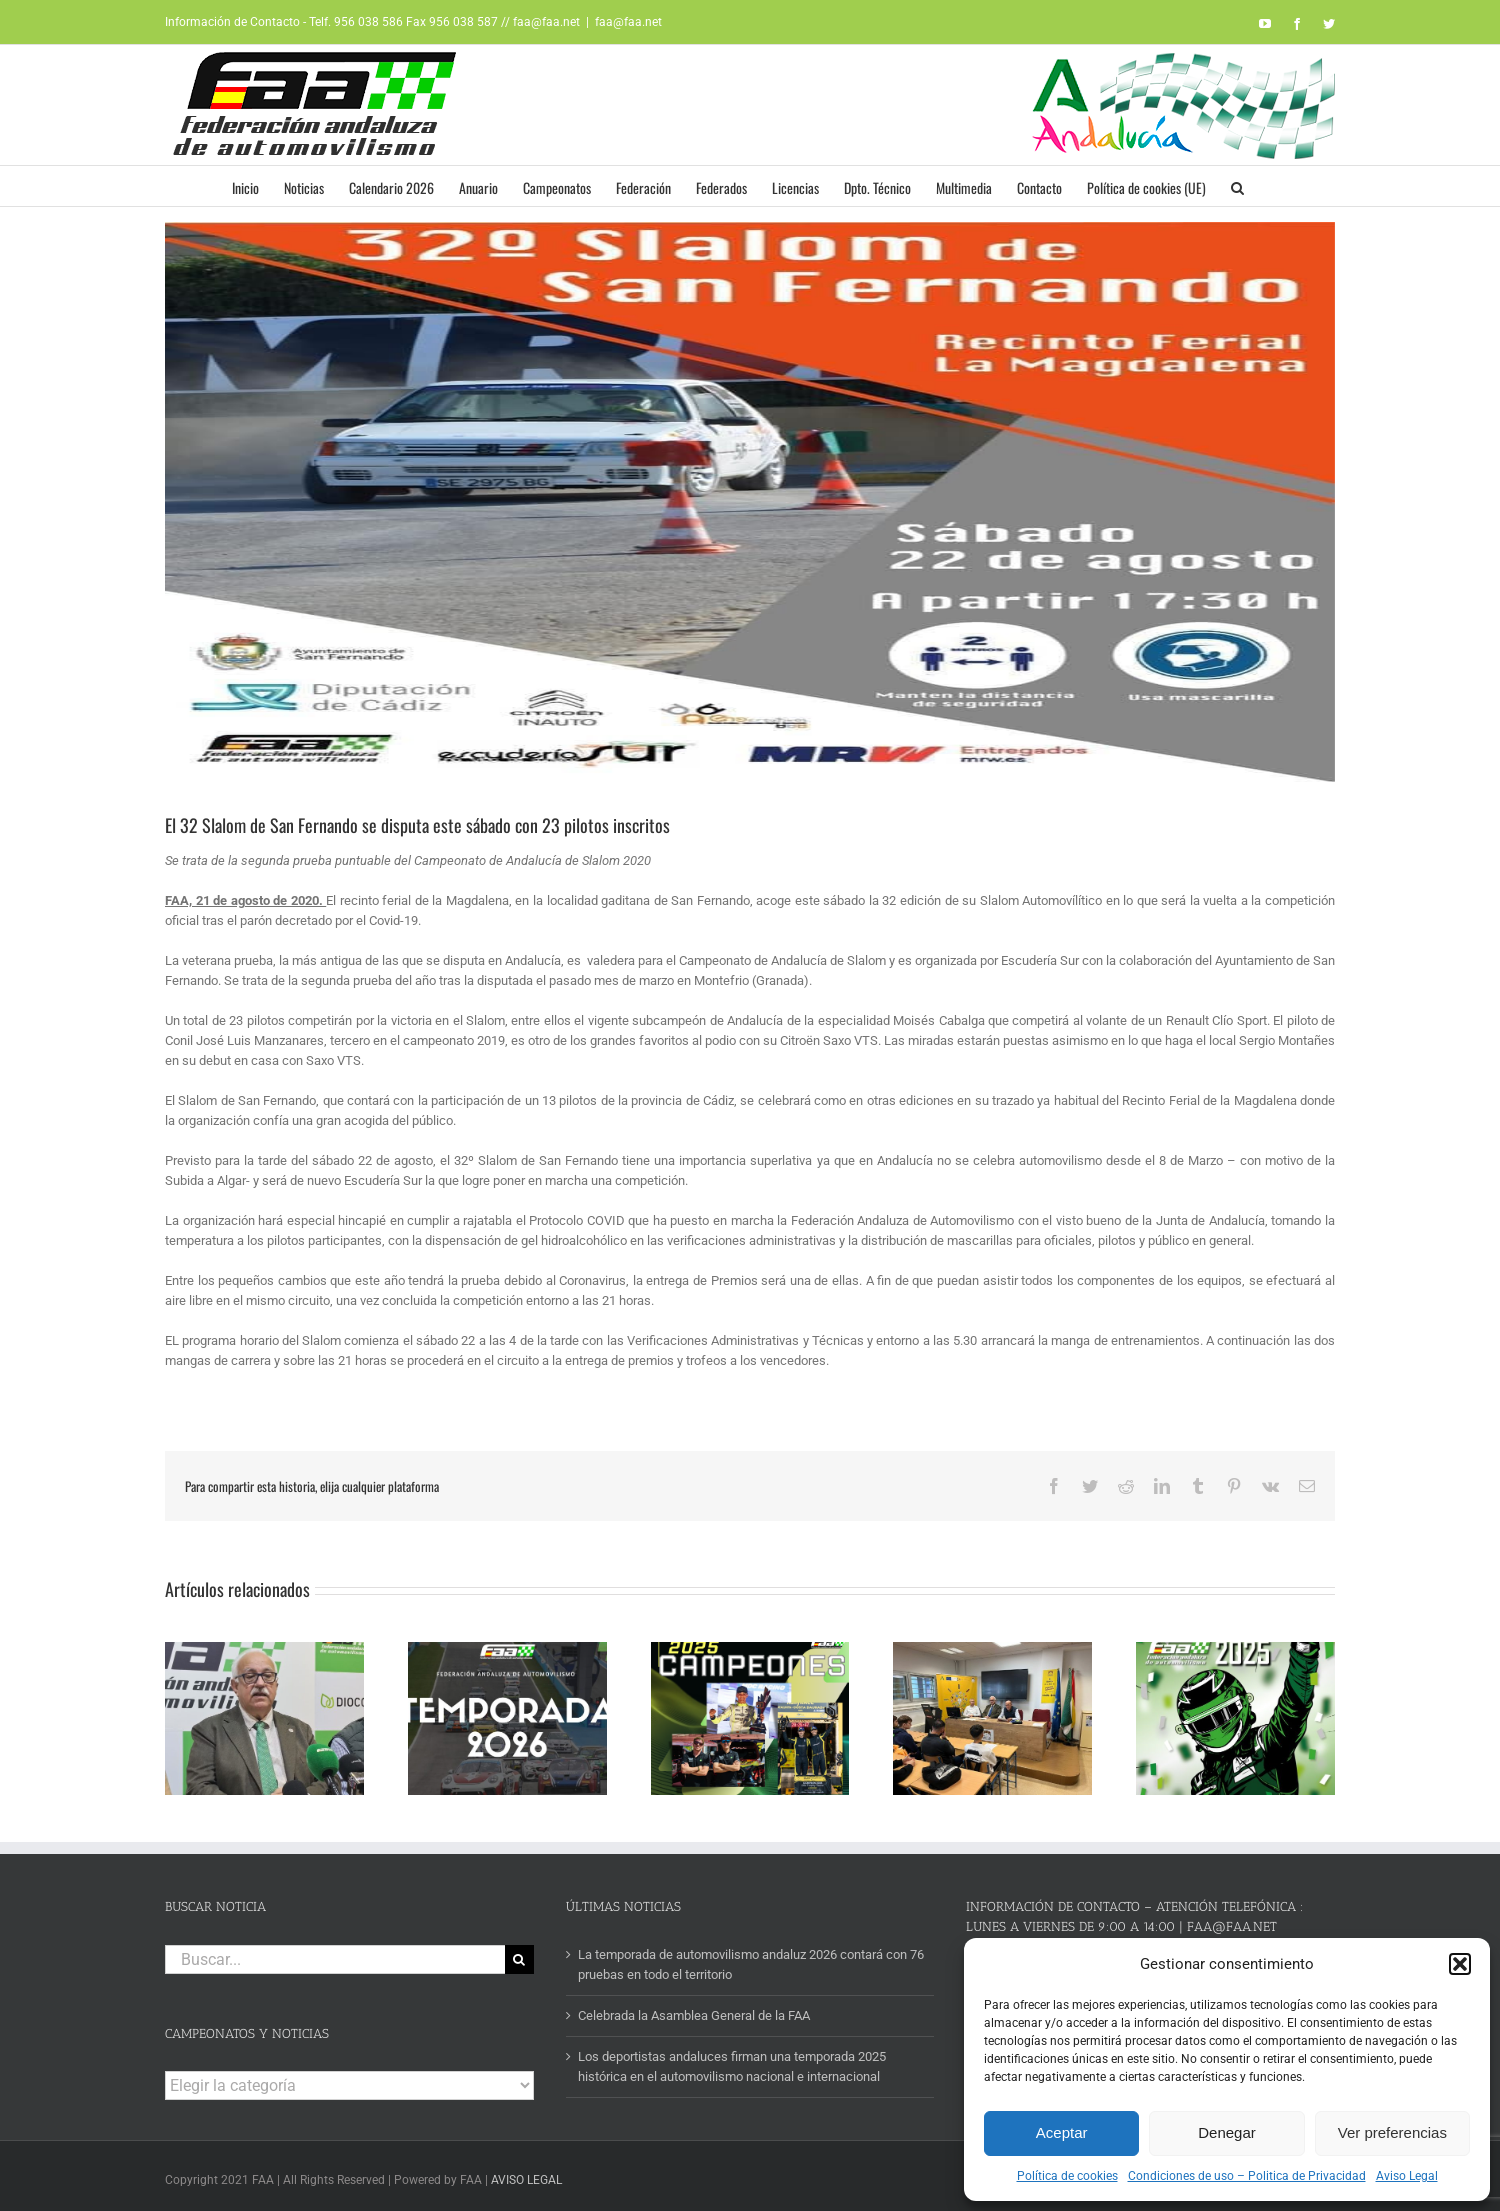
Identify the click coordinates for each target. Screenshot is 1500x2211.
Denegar (1227, 2132)
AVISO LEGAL (526, 2174)
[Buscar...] (335, 1952)
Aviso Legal (1407, 2176)
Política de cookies (1067, 2176)
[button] (1460, 1964)
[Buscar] (519, 1952)
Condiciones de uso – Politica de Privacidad (1247, 2176)
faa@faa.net (628, 22)
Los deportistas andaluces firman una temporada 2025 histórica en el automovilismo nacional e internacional (732, 2060)
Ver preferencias (1392, 2132)
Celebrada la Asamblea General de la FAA (694, 2009)
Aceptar (1062, 2132)
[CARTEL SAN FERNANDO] (750, 502)
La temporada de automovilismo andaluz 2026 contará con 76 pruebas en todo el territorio (751, 1957)
